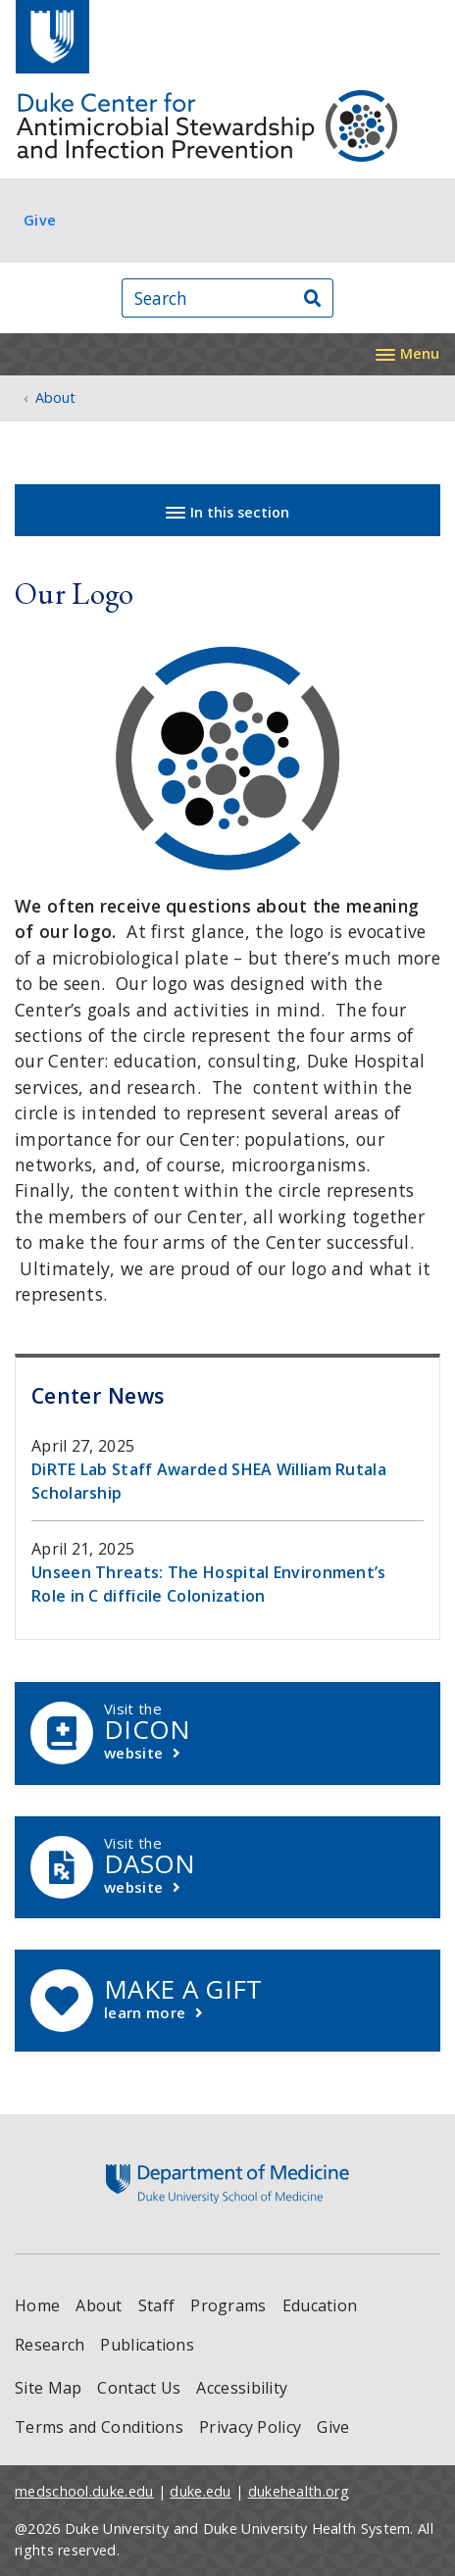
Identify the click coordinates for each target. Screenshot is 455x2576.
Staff (157, 2305)
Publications (147, 2344)
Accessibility (241, 2388)
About (99, 2305)
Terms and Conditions (99, 2427)
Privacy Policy (250, 2427)
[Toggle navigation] (407, 351)
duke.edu (200, 2491)
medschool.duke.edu (84, 2491)
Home (37, 2305)
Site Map (48, 2388)
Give (40, 220)
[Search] (312, 298)
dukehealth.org (298, 2491)
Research (49, 2344)
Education (320, 2305)
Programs (228, 2305)
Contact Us (138, 2388)
